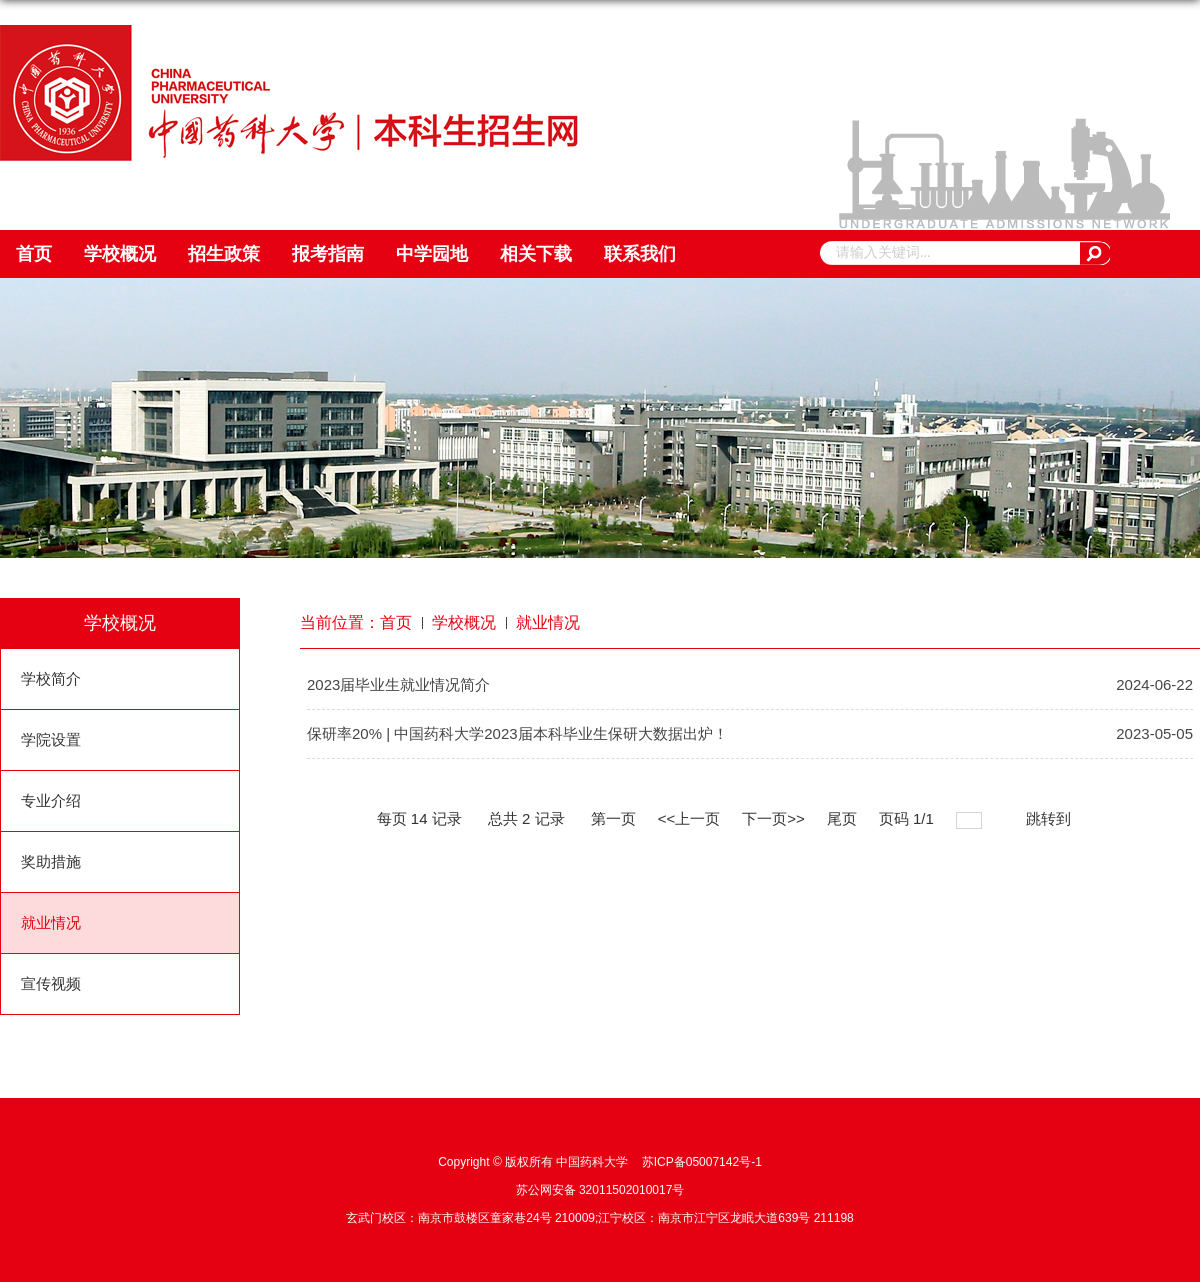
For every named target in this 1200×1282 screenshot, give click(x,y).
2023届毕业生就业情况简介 (398, 684)
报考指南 (328, 254)
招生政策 (224, 254)
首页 (34, 254)
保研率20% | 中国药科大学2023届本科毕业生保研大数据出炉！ (517, 733)
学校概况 (120, 254)
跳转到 (1050, 818)
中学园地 (432, 254)
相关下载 (536, 254)
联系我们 (640, 254)
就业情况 (548, 622)
